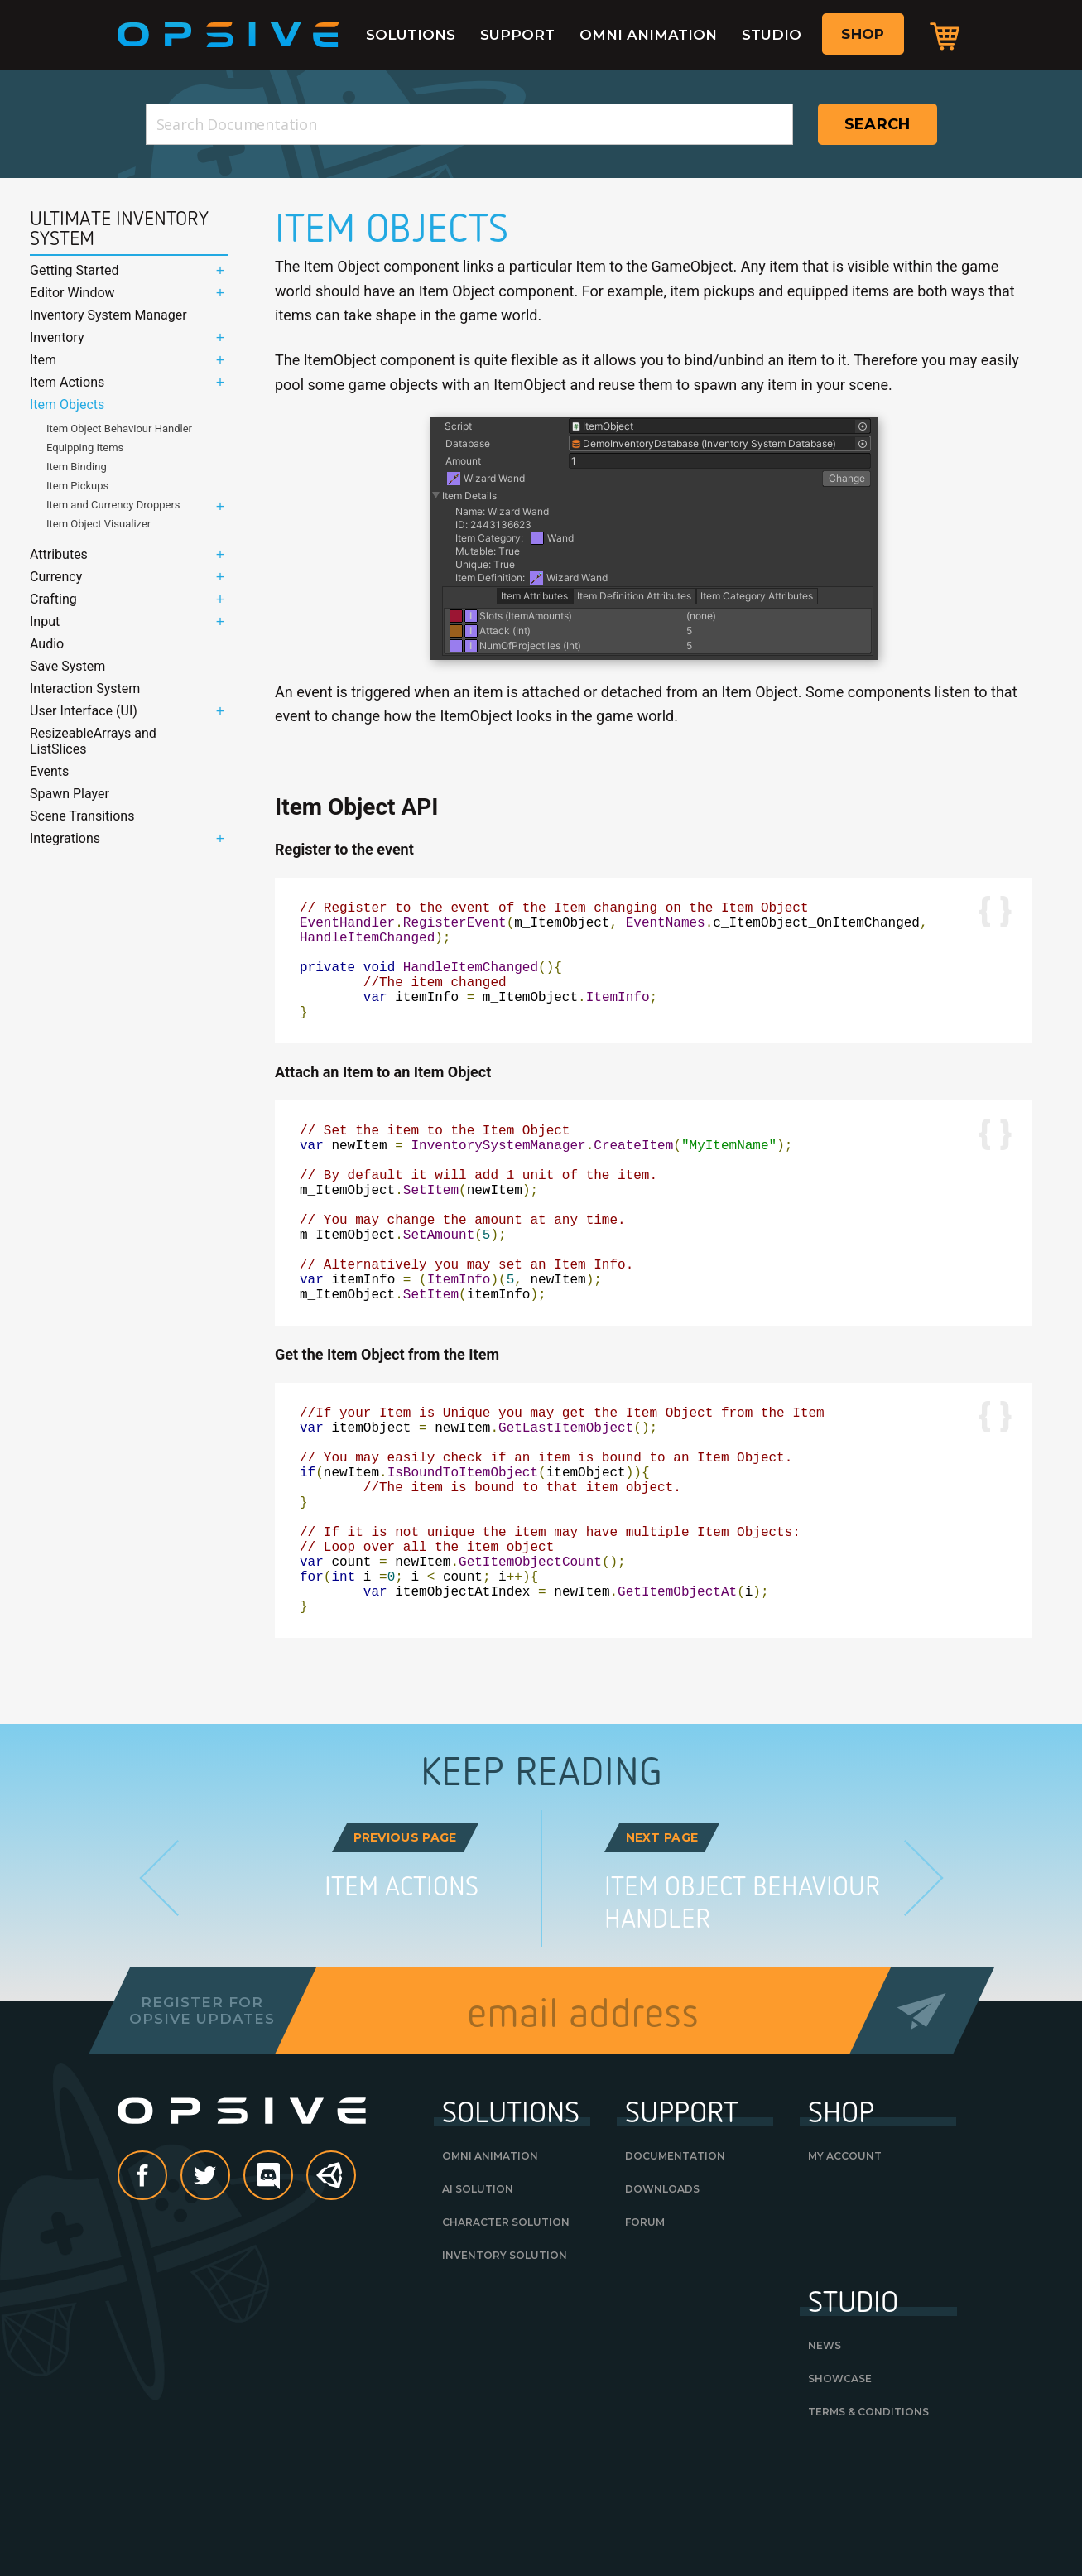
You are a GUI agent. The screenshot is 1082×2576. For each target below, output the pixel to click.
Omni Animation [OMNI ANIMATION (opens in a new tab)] (490, 2268)
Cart (944, 35)
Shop (862, 34)
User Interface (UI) (83, 711)
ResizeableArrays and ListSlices (93, 741)
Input (45, 621)
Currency (56, 577)
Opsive (228, 34)
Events (49, 771)
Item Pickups (77, 485)
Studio (771, 34)
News (824, 2458)
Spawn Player (69, 794)
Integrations (65, 838)
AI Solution (477, 2301)
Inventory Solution (504, 2368)
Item (43, 360)
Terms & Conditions (868, 2524)
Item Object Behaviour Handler (119, 428)
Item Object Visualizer (98, 524)
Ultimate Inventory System (119, 228)
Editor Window (72, 293)
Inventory (57, 337)
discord (292, 2289)
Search (877, 124)
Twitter (229, 2289)
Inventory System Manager (108, 315)
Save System (67, 666)
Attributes (59, 554)
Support (517, 34)
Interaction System (85, 688)
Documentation (675, 2268)
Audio (47, 644)
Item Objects (67, 404)
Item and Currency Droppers (113, 504)
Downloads (662, 2301)
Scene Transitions (82, 816)
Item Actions (67, 382)
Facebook (166, 2289)
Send (921, 2123)
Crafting (53, 599)
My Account (845, 2268)
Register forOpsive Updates (202, 2123)
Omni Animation (648, 34)
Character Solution (506, 2334)
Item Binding (76, 466)
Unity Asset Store (332, 2297)
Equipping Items (84, 447)
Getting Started (74, 270)
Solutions (410, 34)
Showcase (840, 2491)
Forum (645, 2334)
